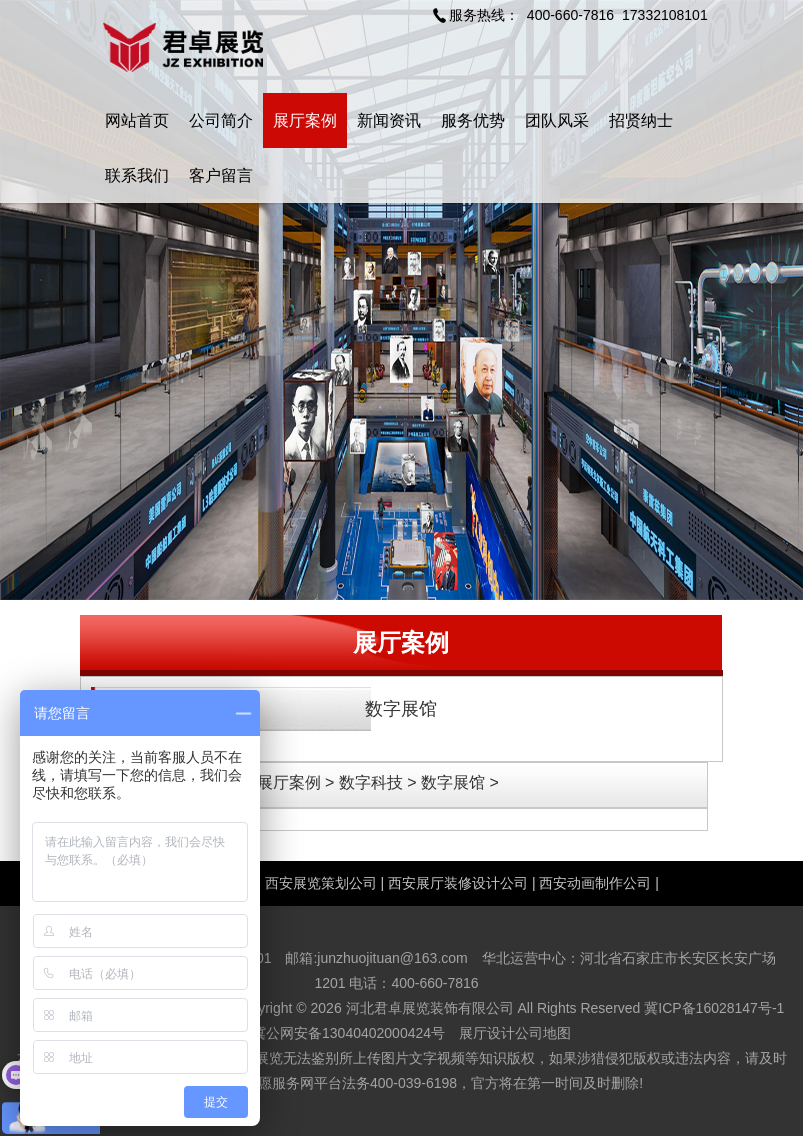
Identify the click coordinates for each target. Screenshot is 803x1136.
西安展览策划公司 (321, 883)
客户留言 (221, 175)
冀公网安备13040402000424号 (348, 1033)
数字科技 (371, 782)
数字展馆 (401, 709)
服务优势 (473, 120)
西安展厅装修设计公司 (458, 883)
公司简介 (221, 120)
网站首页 (137, 120)
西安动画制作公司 (595, 883)
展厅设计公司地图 (515, 1033)
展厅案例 (305, 120)
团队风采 (557, 120)
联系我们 (137, 175)
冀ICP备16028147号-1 (714, 1008)
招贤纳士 (641, 120)
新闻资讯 (389, 120)
